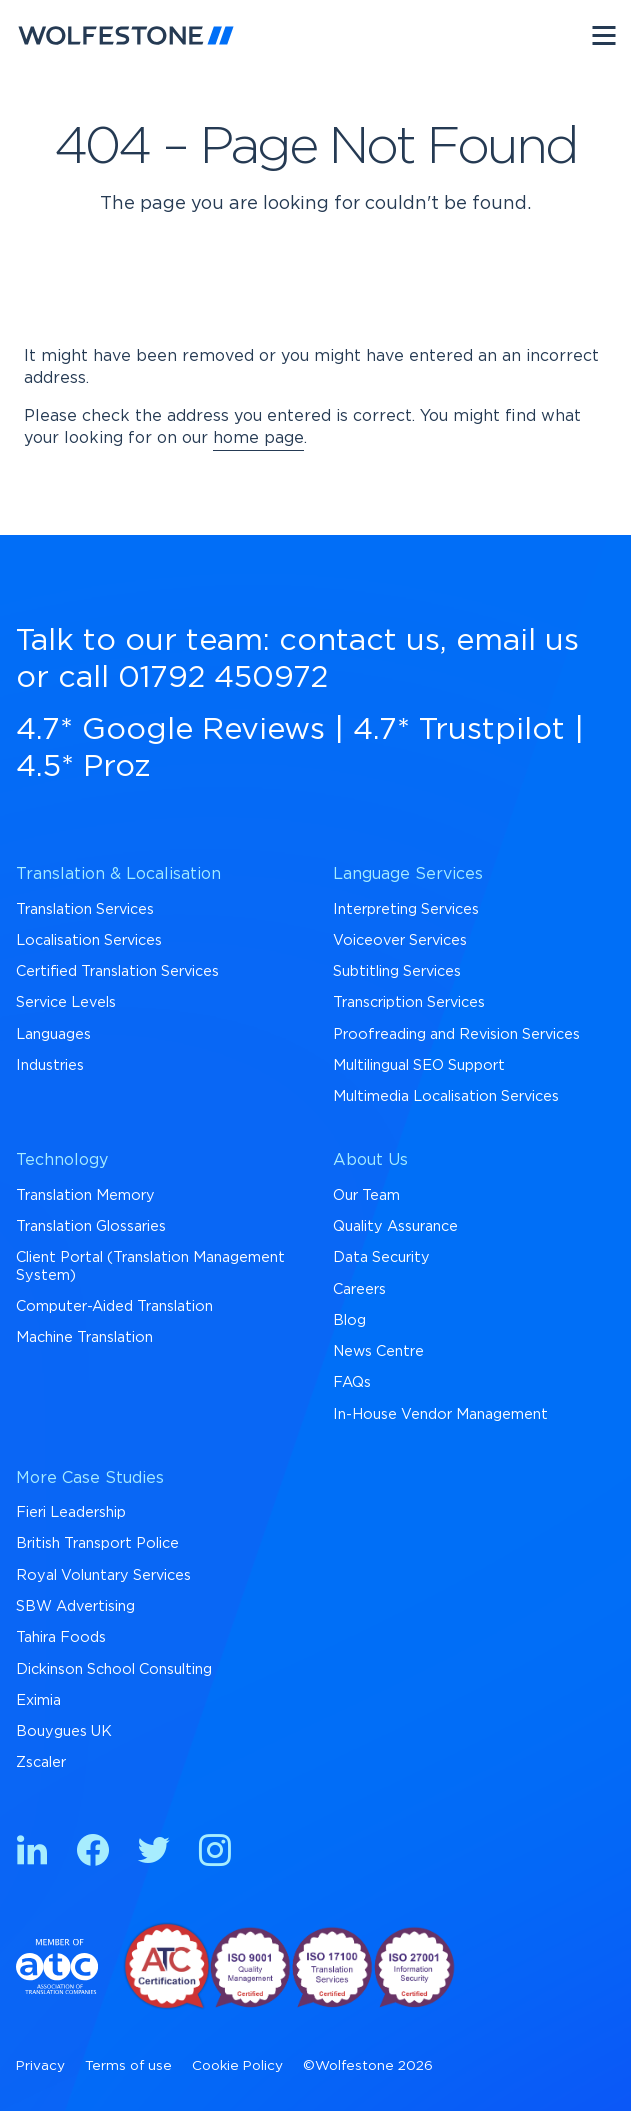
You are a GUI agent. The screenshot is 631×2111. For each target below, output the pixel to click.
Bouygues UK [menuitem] (64, 1731)
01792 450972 (223, 678)
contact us (359, 641)
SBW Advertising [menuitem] (75, 1606)
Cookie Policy (237, 2066)
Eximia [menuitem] (38, 1700)
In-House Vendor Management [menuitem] (440, 1414)
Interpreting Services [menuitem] (406, 909)
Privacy (40, 2066)
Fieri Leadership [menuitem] (71, 1512)
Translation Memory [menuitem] (85, 1195)
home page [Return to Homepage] (258, 438)
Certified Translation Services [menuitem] (117, 971)
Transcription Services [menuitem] (409, 1002)
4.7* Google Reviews (170, 730)
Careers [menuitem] (359, 1289)
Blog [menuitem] (349, 1320)
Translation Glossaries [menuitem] (91, 1226)
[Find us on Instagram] (215, 1853)
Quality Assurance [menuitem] (395, 1226)
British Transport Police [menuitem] (97, 1543)
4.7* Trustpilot (459, 730)
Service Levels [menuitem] (66, 1002)
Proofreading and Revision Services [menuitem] (456, 1034)
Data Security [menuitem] (381, 1257)
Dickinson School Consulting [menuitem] (114, 1669)
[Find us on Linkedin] (32, 1853)
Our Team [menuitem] (366, 1195)
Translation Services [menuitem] (85, 909)
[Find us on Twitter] (154, 1853)
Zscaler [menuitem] (41, 1762)
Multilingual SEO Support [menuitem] (419, 1065)
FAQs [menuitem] (352, 1382)
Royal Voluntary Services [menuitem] (103, 1575)
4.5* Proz (83, 767)
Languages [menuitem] (53, 1034)
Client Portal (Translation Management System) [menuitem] (150, 1266)
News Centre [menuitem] (378, 1351)
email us (517, 641)
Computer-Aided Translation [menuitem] (114, 1306)
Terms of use (128, 2066)
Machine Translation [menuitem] (84, 1337)
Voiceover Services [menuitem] (400, 940)
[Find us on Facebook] (93, 1853)
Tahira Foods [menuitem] (61, 1637)
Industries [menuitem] (50, 1065)
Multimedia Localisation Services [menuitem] (446, 1096)
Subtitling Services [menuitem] (397, 971)
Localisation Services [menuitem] (89, 940)
